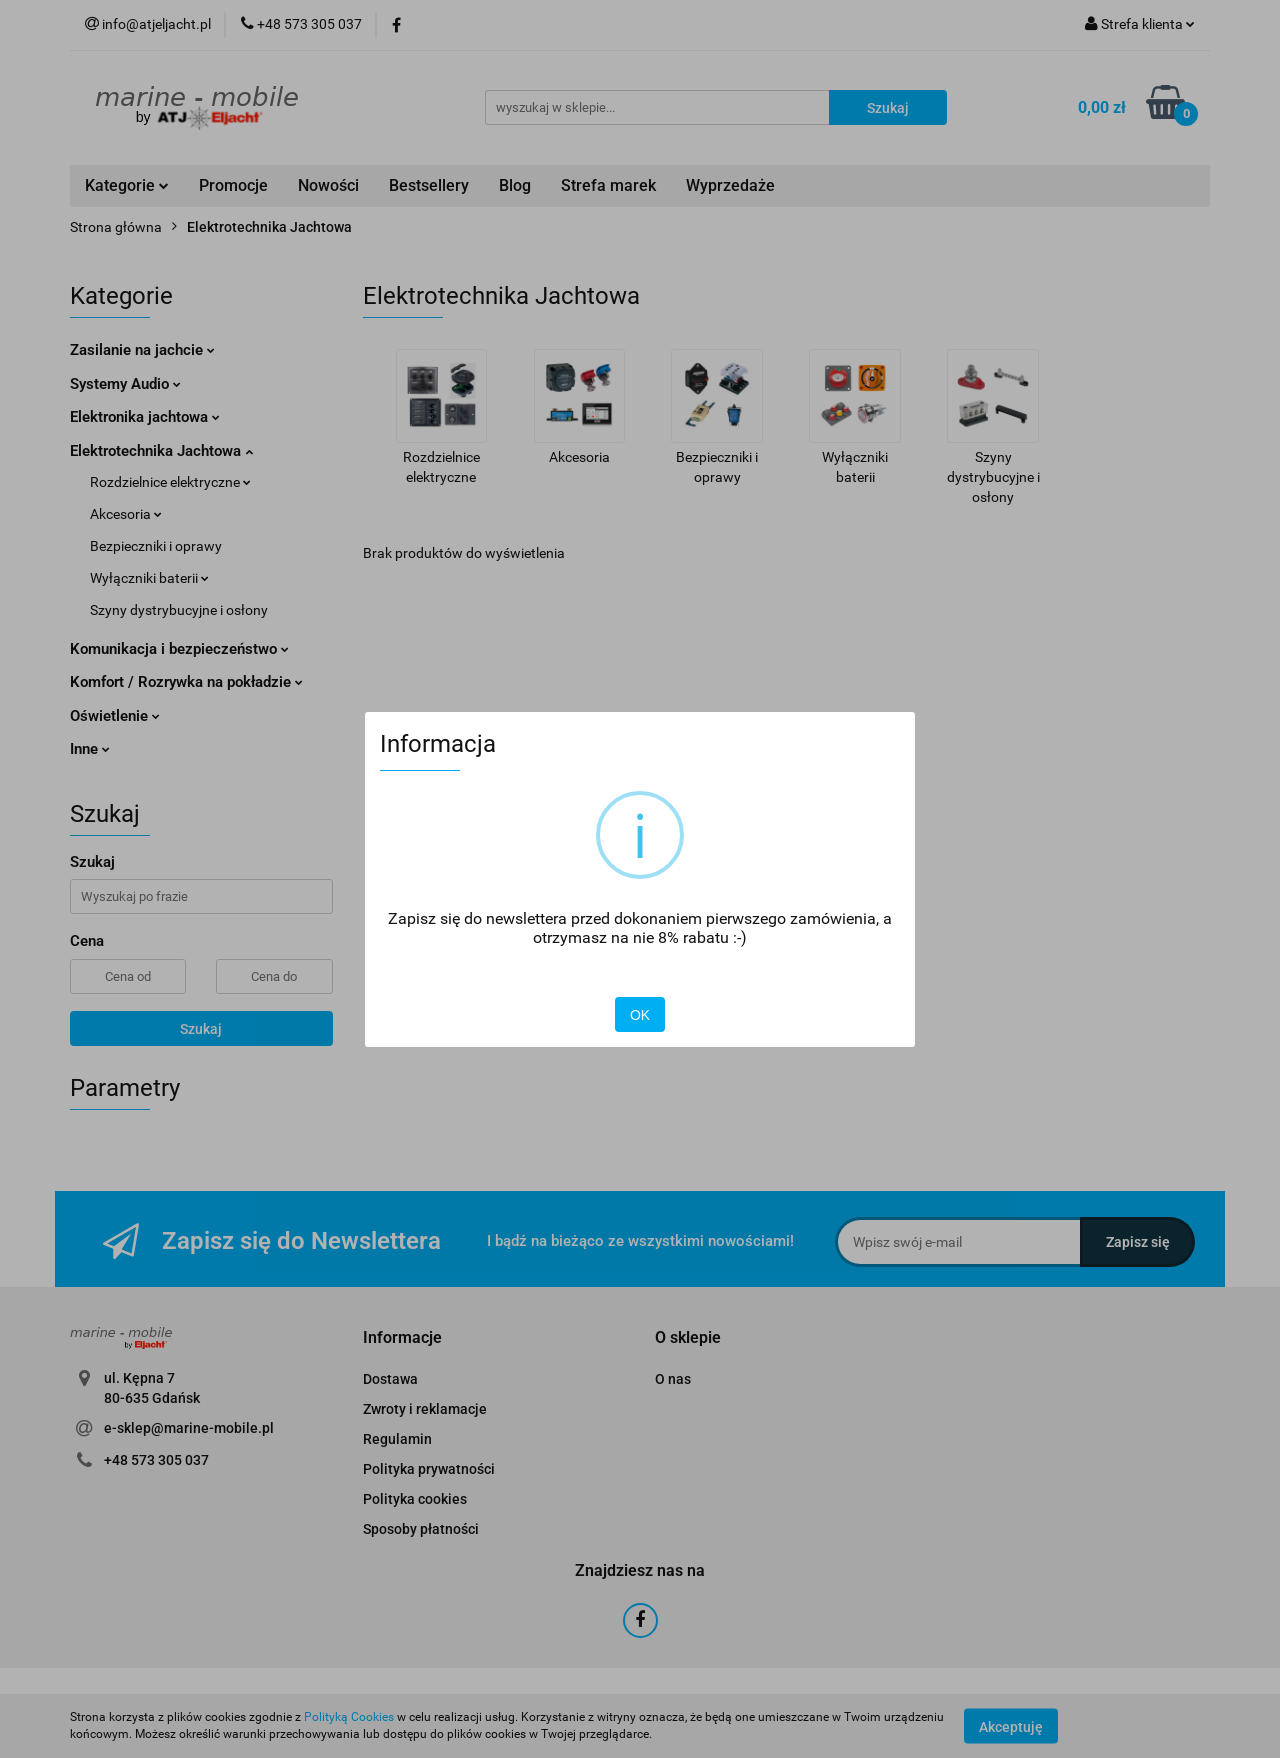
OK (640, 1015)
